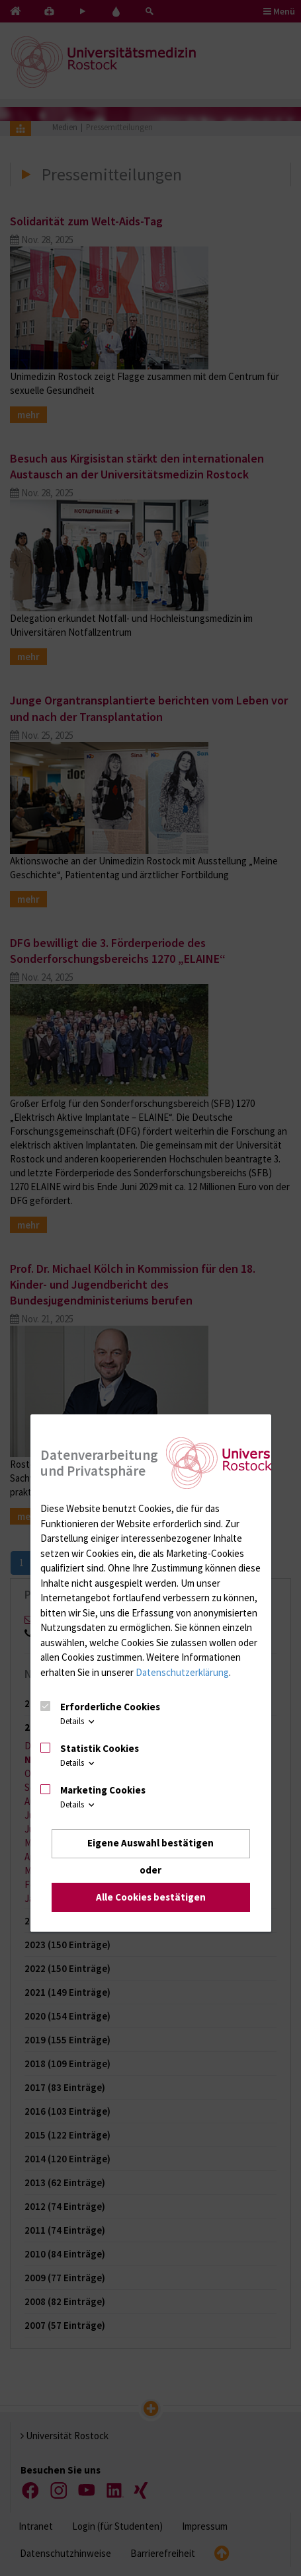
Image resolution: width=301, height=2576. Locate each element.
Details (78, 1721)
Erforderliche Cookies (110, 1707)
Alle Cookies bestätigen (151, 1897)
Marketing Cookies (103, 1790)
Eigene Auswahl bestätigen (150, 1843)
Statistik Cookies (99, 1748)
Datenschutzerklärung (182, 1672)
